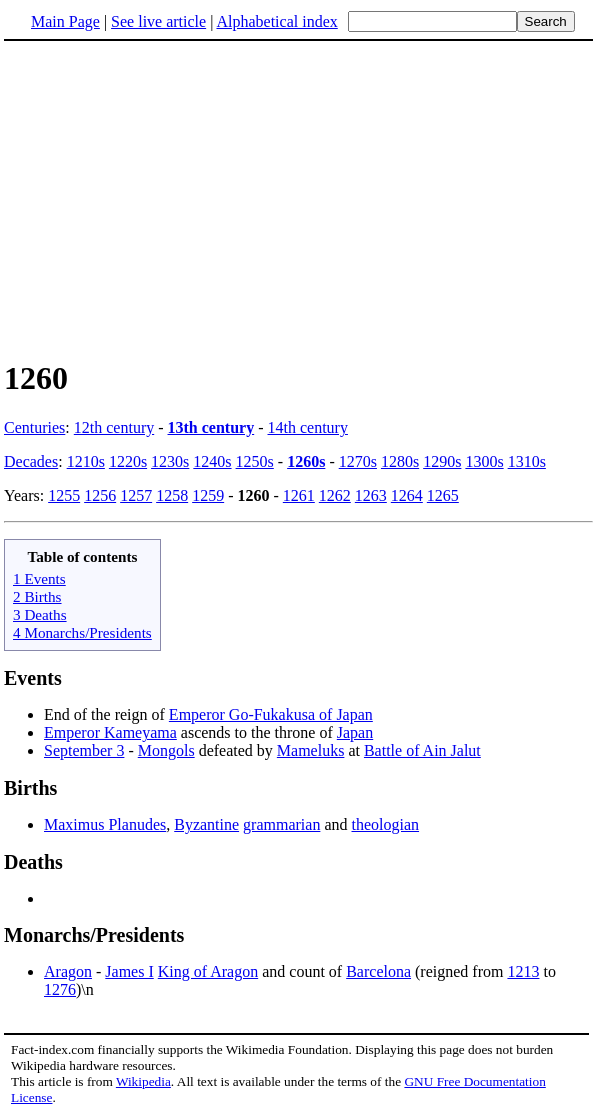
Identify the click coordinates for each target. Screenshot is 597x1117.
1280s (400, 461)
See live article (158, 21)
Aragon (68, 971)
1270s (358, 461)
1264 (407, 495)
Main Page (65, 21)
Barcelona (378, 971)
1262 (335, 495)
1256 (100, 495)
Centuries (34, 427)
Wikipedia (143, 1081)
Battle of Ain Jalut (422, 750)
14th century (308, 427)
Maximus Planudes (105, 824)
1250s (255, 461)
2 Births (37, 596)
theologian (386, 824)
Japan (355, 732)
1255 (64, 495)
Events (33, 678)
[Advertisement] (299, 199)
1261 (299, 495)
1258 (172, 495)
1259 (208, 495)
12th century (114, 427)
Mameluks (311, 750)
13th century (211, 427)
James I (129, 971)
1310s (527, 461)
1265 (443, 495)
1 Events (39, 578)
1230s (170, 461)
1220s (128, 461)
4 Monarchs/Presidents (82, 632)
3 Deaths (40, 614)
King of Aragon (208, 971)
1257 (136, 495)
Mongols (166, 750)
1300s (484, 461)
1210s (86, 461)
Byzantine (206, 824)
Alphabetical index (276, 21)
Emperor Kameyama (110, 732)
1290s (442, 461)
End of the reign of (106, 714)
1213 (523, 971)
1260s (306, 461)
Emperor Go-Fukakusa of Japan (271, 714)
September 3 (84, 750)
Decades (31, 461)
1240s (212, 461)
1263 (371, 495)
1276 (60, 989)
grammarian (281, 824)
